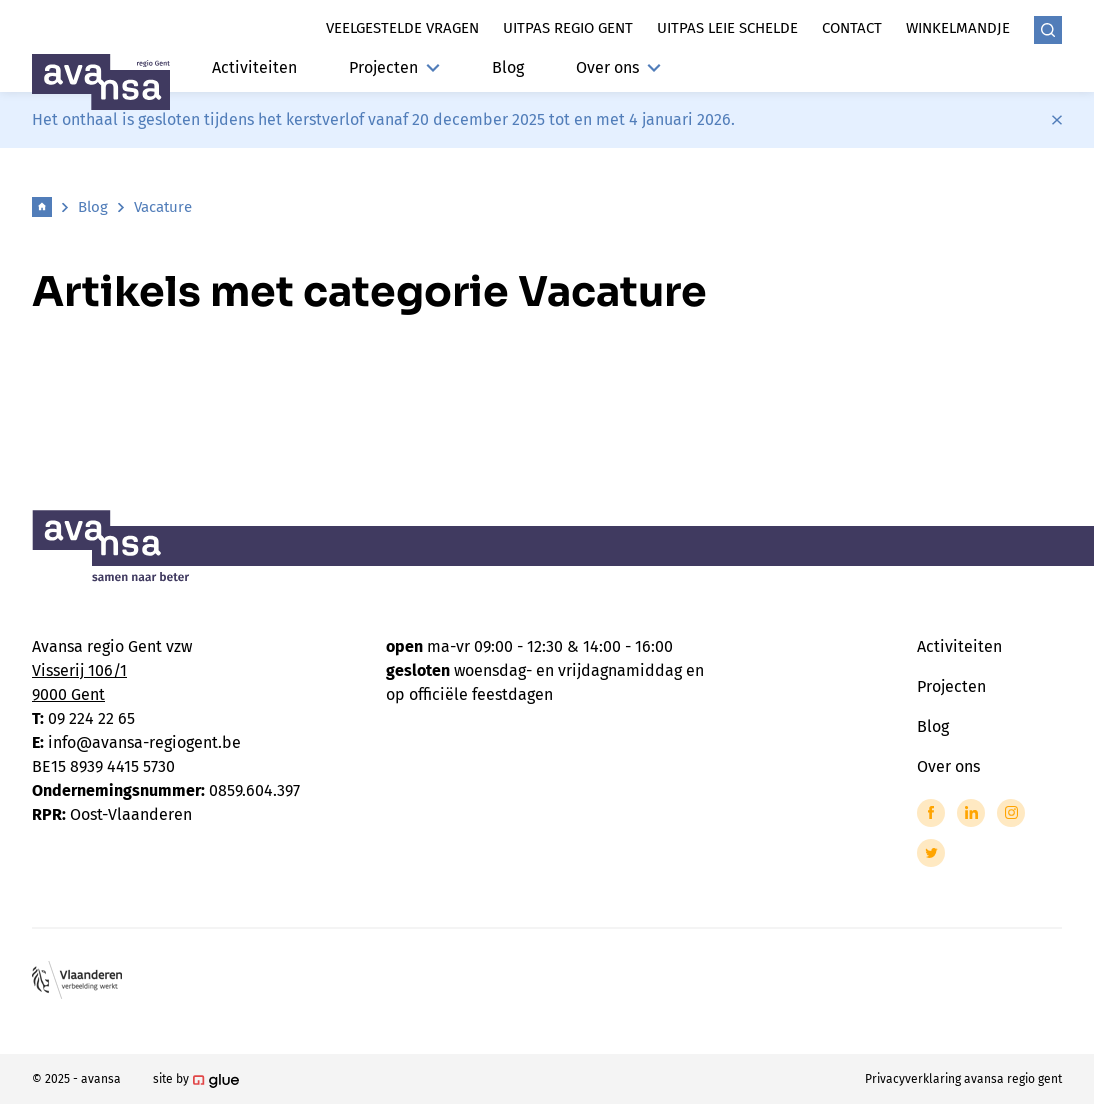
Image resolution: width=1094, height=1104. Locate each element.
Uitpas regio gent (568, 28)
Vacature (163, 207)
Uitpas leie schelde (727, 28)
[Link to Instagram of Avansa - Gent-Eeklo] (1011, 813)
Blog (508, 67)
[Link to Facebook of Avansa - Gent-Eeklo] (931, 813)
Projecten (394, 67)
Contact (852, 28)
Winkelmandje (958, 28)
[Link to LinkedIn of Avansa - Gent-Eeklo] (971, 813)
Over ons (618, 67)
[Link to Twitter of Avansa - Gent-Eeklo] (931, 853)
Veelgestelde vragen (402, 28)
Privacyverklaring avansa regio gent (963, 1079)
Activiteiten (254, 67)
